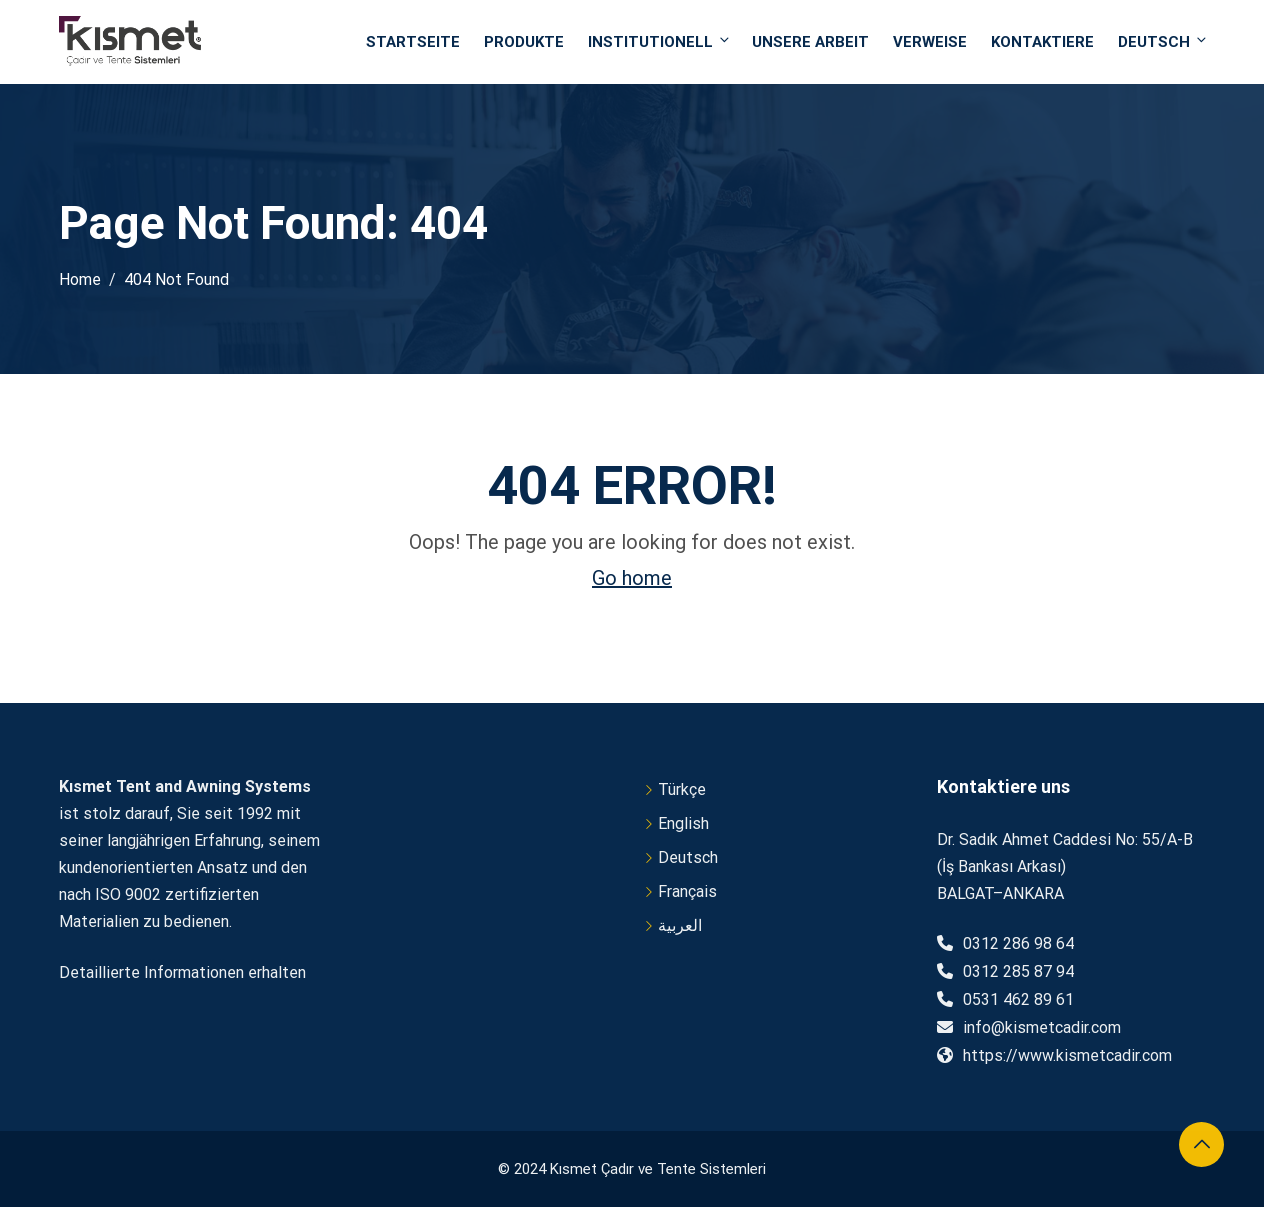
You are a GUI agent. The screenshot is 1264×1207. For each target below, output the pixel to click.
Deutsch (1161, 41)
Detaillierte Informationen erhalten (182, 972)
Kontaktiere (1042, 42)
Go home (632, 578)
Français (687, 891)
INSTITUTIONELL (660, 41)
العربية (680, 925)
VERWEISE (930, 42)
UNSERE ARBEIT (810, 42)
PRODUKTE (524, 42)
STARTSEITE (413, 42)
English (683, 823)
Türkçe (682, 789)
